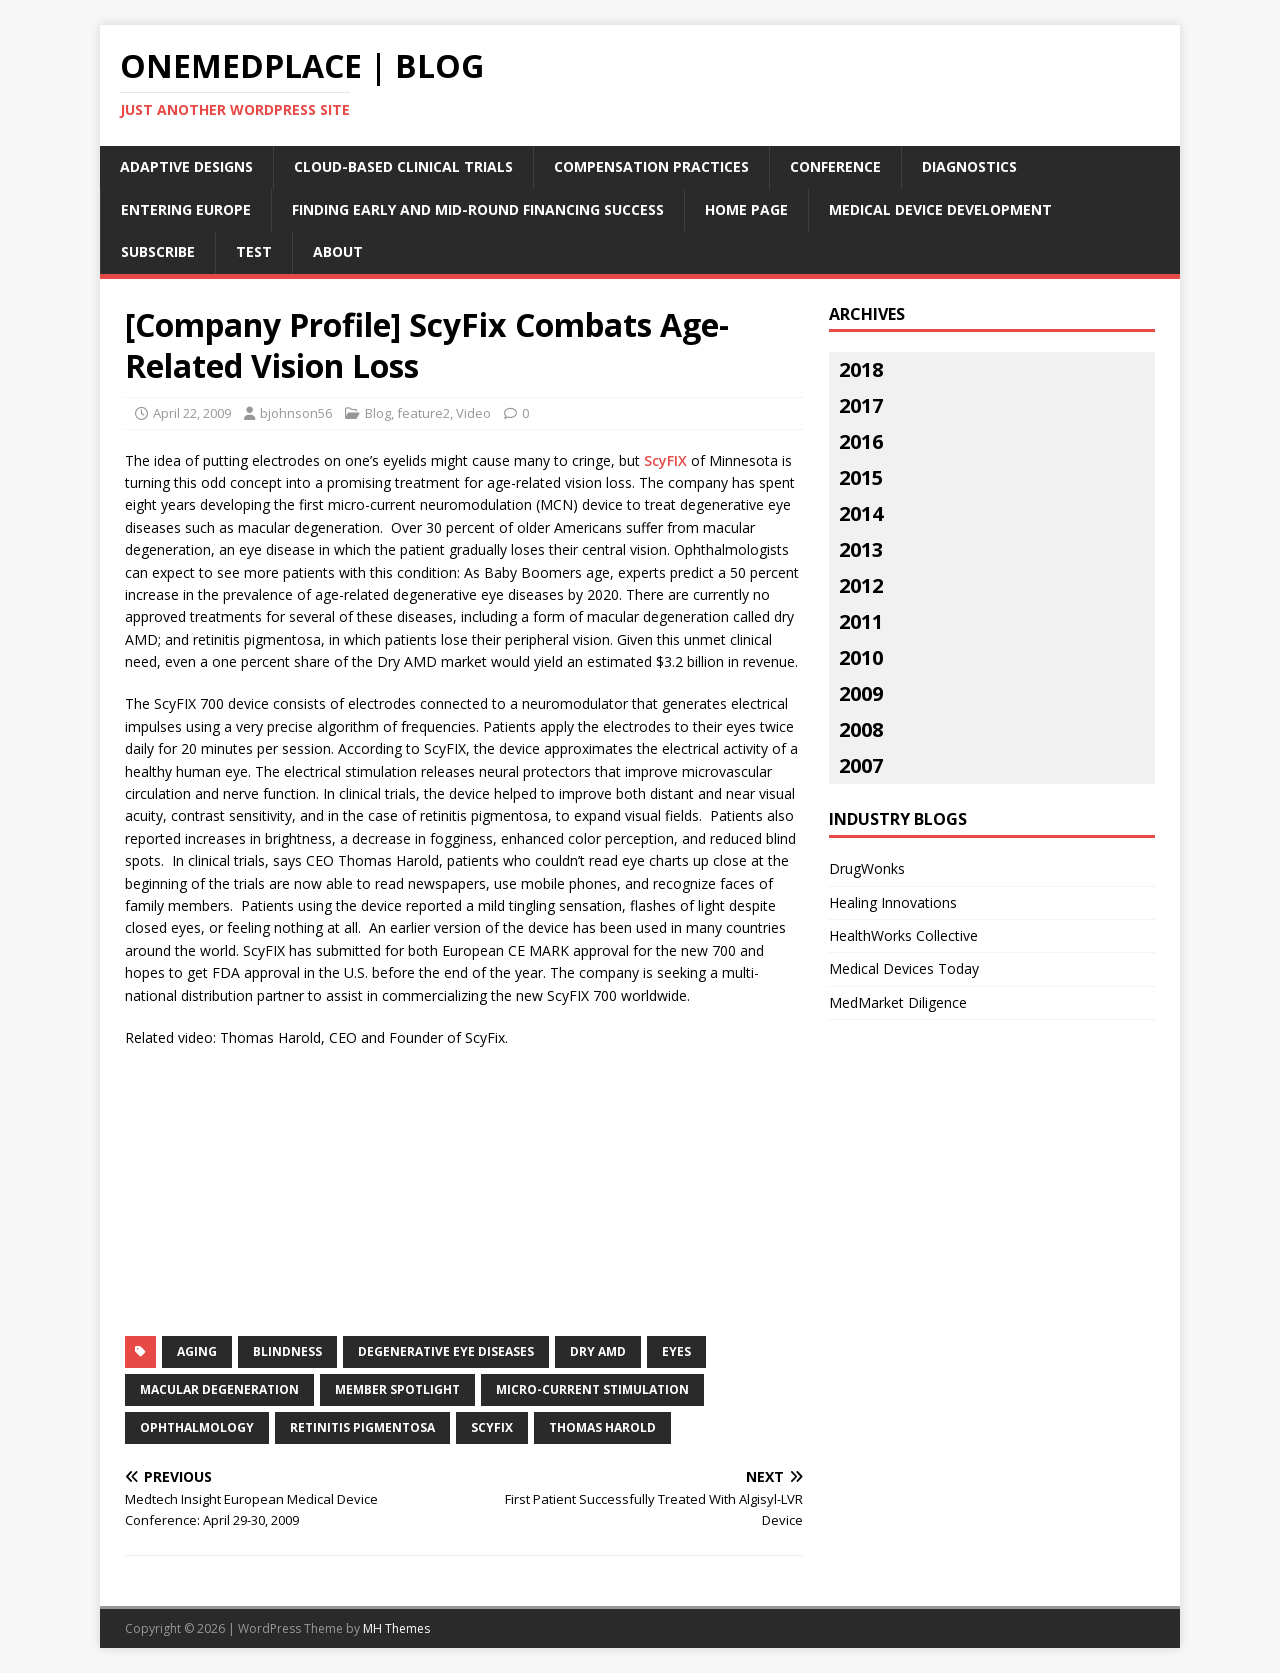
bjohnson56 (296, 413)
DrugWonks (867, 868)
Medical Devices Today (904, 968)
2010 (861, 657)
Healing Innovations (893, 902)
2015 (861, 477)
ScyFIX (665, 460)
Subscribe (158, 251)
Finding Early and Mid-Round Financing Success (478, 209)
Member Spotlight (397, 1389)
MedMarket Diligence (898, 1002)
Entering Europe (186, 209)
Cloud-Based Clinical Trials (403, 166)
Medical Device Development (940, 209)
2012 (861, 585)
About (338, 251)
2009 (861, 693)
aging (197, 1351)
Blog (378, 413)
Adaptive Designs (186, 166)
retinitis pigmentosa (362, 1427)
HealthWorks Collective (903, 935)
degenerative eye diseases (446, 1351)
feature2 (423, 413)
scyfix (492, 1427)
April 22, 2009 (192, 413)
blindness (287, 1351)
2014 (861, 513)
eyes (676, 1351)
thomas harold (602, 1427)
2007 (861, 765)
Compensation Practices (651, 166)
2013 (861, 549)
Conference (835, 166)
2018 (861, 369)
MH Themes (396, 1628)
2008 (861, 729)
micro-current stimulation (592, 1389)
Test (254, 251)
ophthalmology (197, 1427)
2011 (861, 621)
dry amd (598, 1351)
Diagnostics (969, 166)
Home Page (746, 209)
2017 (861, 405)
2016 (861, 441)
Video (473, 413)
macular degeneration (219, 1389)
